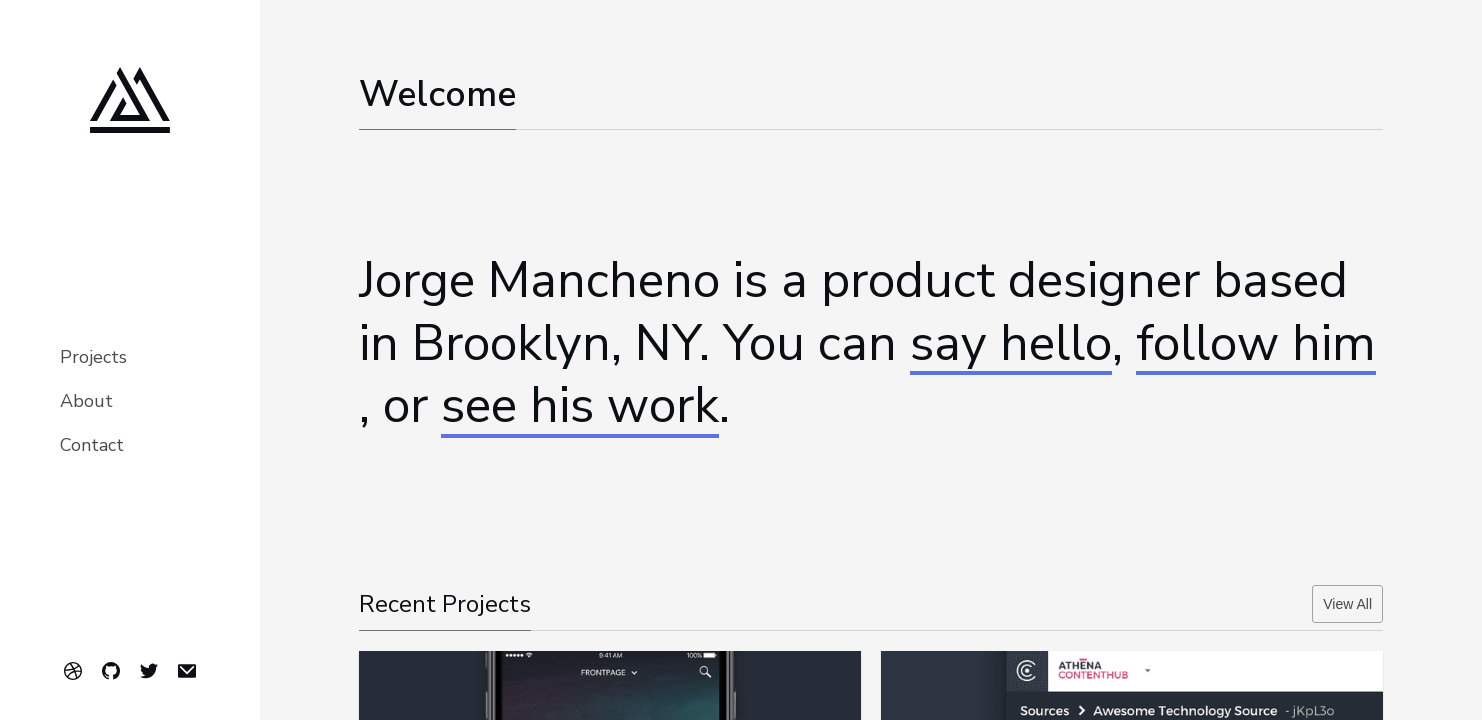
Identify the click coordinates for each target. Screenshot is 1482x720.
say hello (1011, 344)
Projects (93, 357)
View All (1347, 604)
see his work (580, 406)
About (86, 401)
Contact (92, 445)
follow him (1256, 344)
